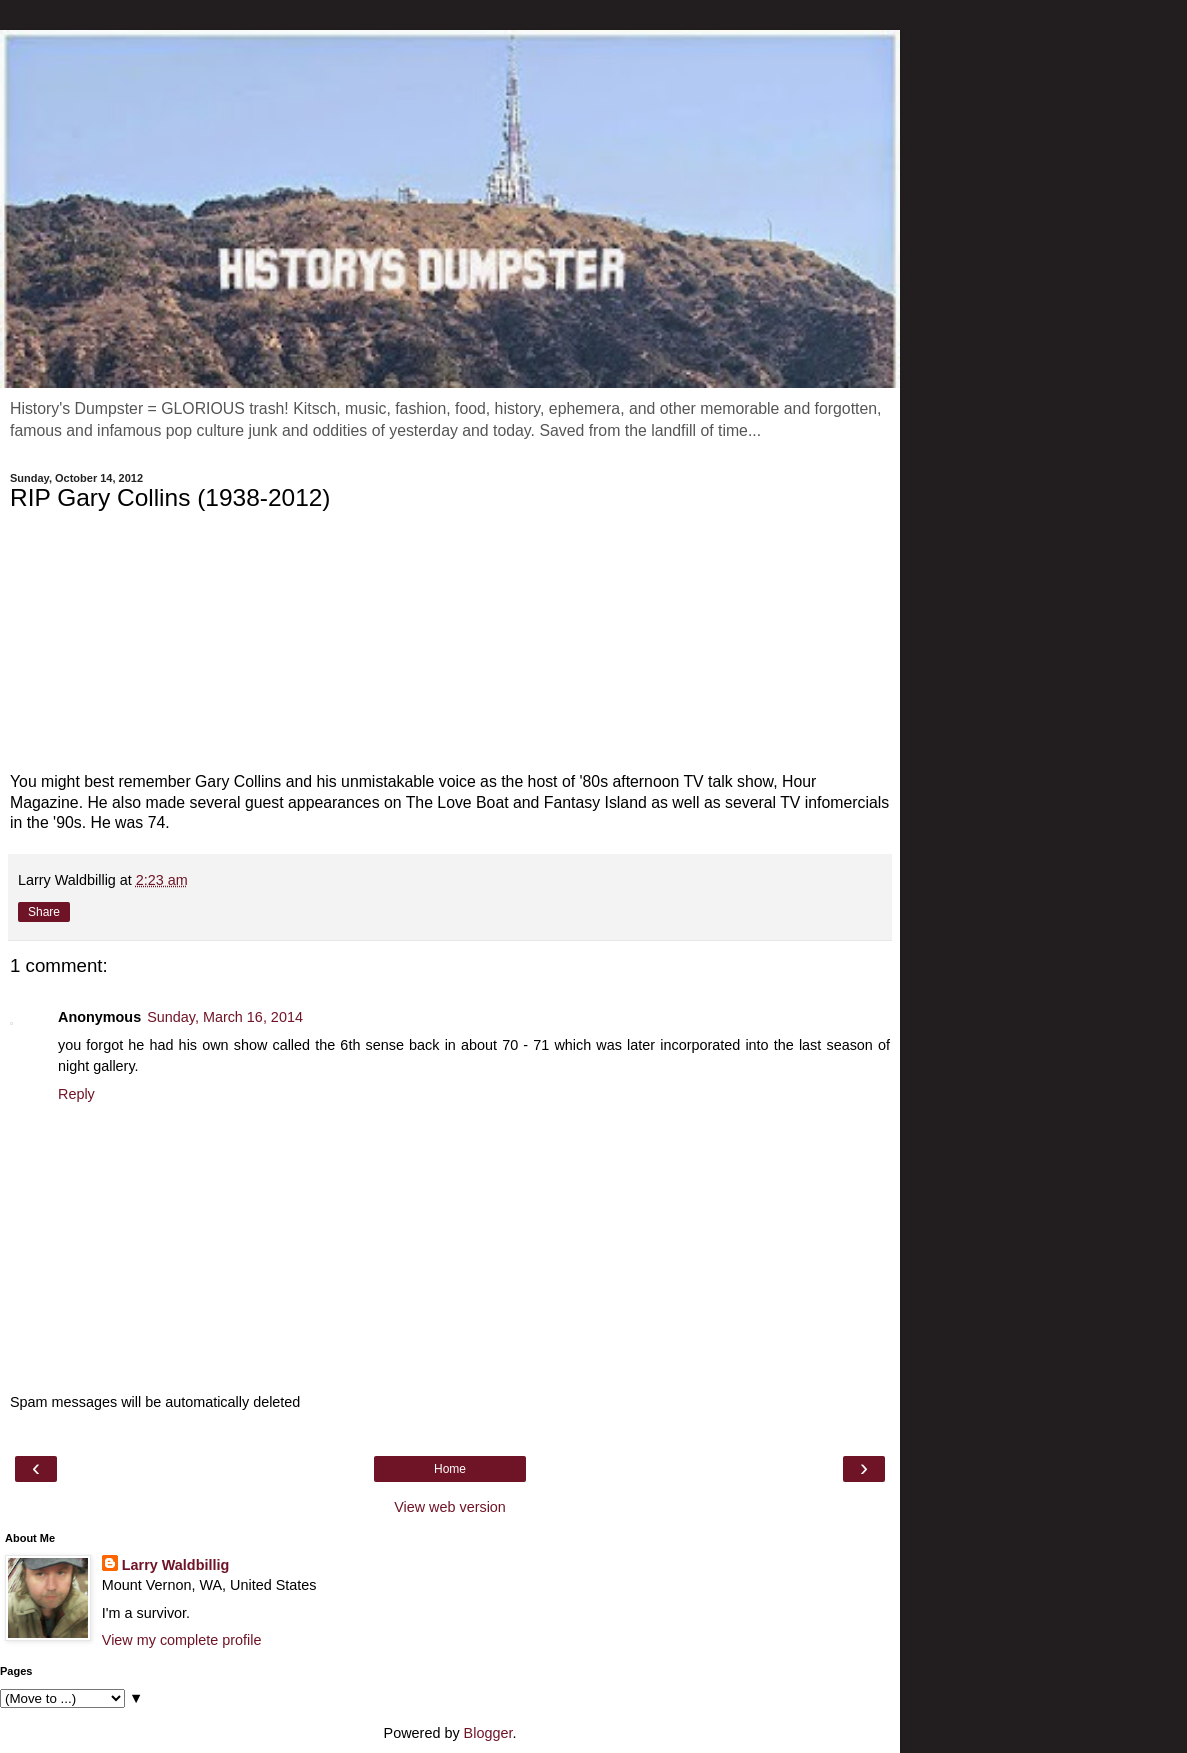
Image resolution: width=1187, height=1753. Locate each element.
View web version (450, 1507)
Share (44, 912)
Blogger (488, 1733)
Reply (76, 1094)
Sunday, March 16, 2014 (225, 1017)
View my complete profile (182, 1640)
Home (450, 1469)
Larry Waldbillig (175, 1565)
